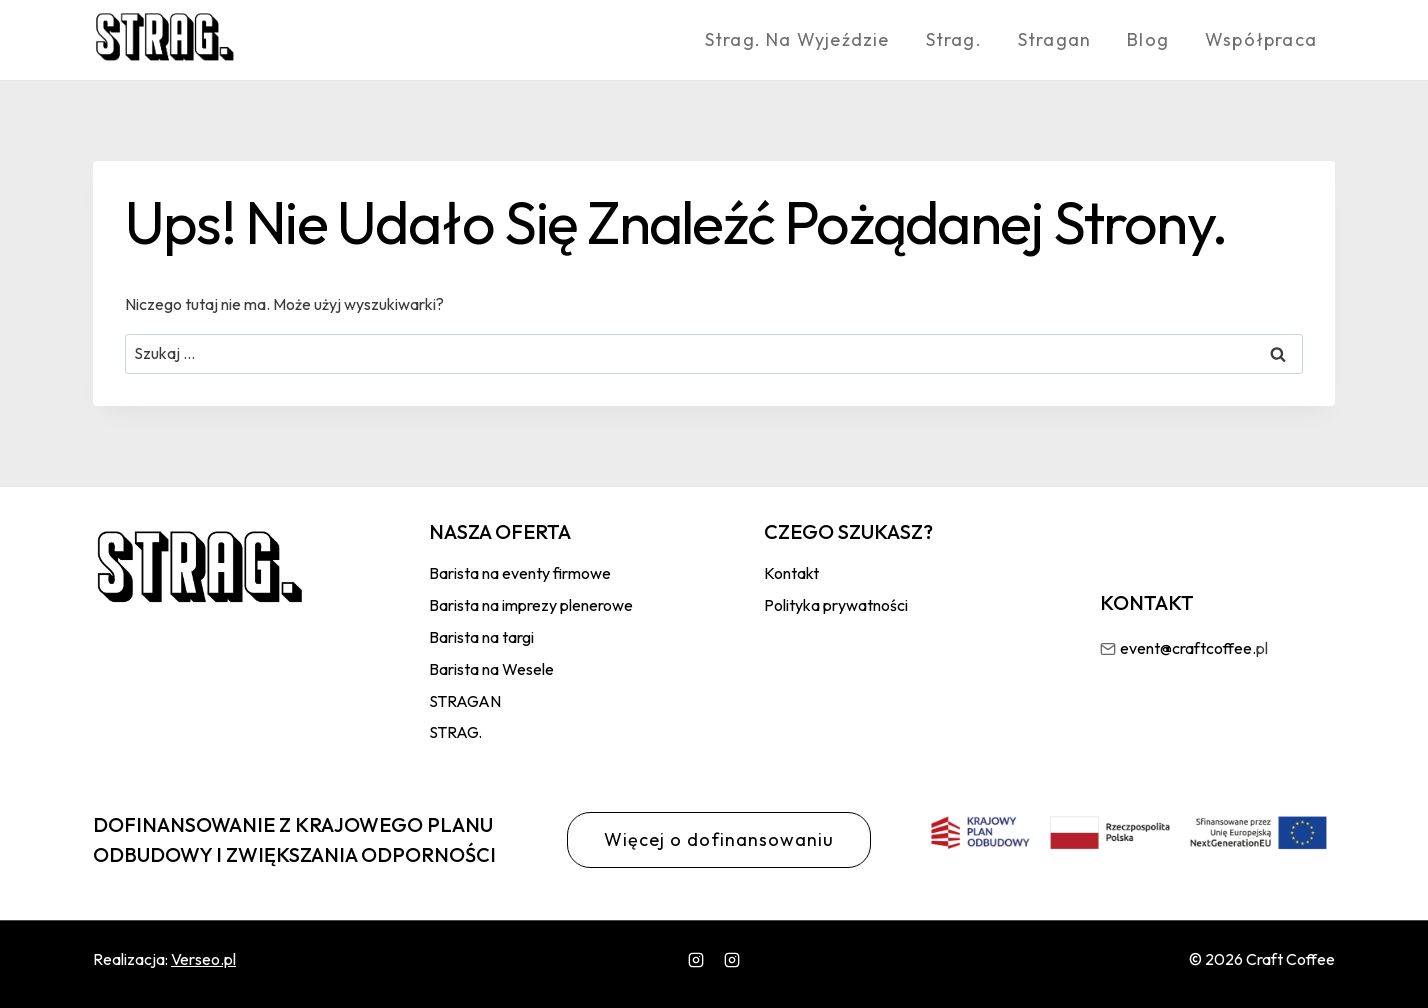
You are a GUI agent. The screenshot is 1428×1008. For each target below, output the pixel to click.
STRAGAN (465, 701)
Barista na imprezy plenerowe (531, 605)
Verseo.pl (203, 959)
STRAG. (455, 732)
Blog (1148, 39)
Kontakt (791, 573)
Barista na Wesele (491, 669)
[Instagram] (696, 960)
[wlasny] (732, 960)
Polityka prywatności (836, 605)
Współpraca (1261, 39)
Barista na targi (481, 637)
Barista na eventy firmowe (520, 573)
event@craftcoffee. (1188, 648)
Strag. (954, 39)
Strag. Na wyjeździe (797, 39)
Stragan (1054, 39)
